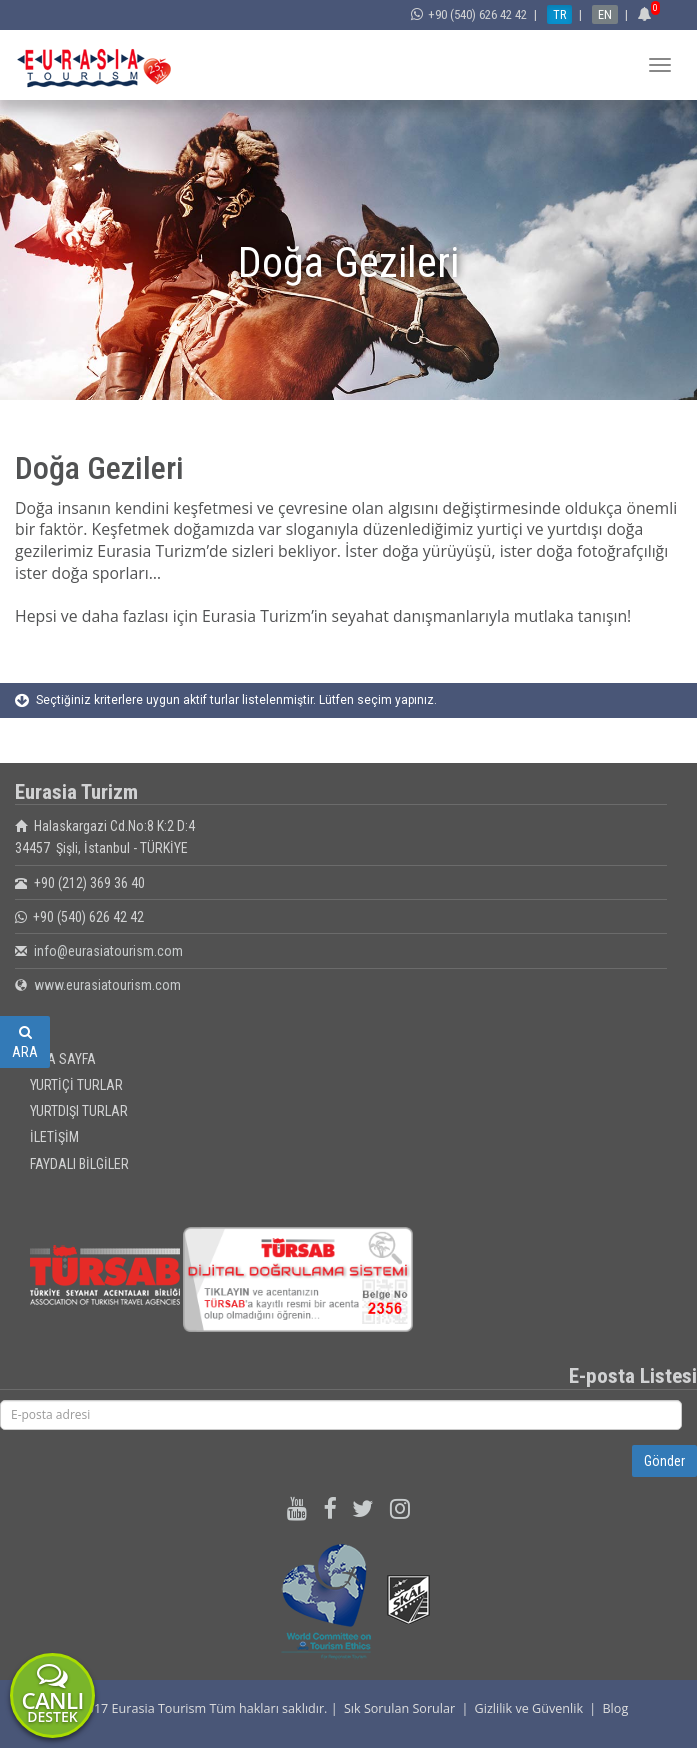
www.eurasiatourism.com (107, 985)
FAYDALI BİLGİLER (79, 1164)
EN (605, 14)
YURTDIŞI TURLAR (79, 1111)
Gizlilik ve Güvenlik (529, 1708)
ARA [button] (25, 1042)
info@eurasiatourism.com (108, 951)
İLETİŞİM (54, 1137)
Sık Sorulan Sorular (399, 1708)
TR (559, 14)
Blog (615, 1708)
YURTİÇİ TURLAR (76, 1085)
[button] (647, 14)
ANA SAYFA (63, 1059)
